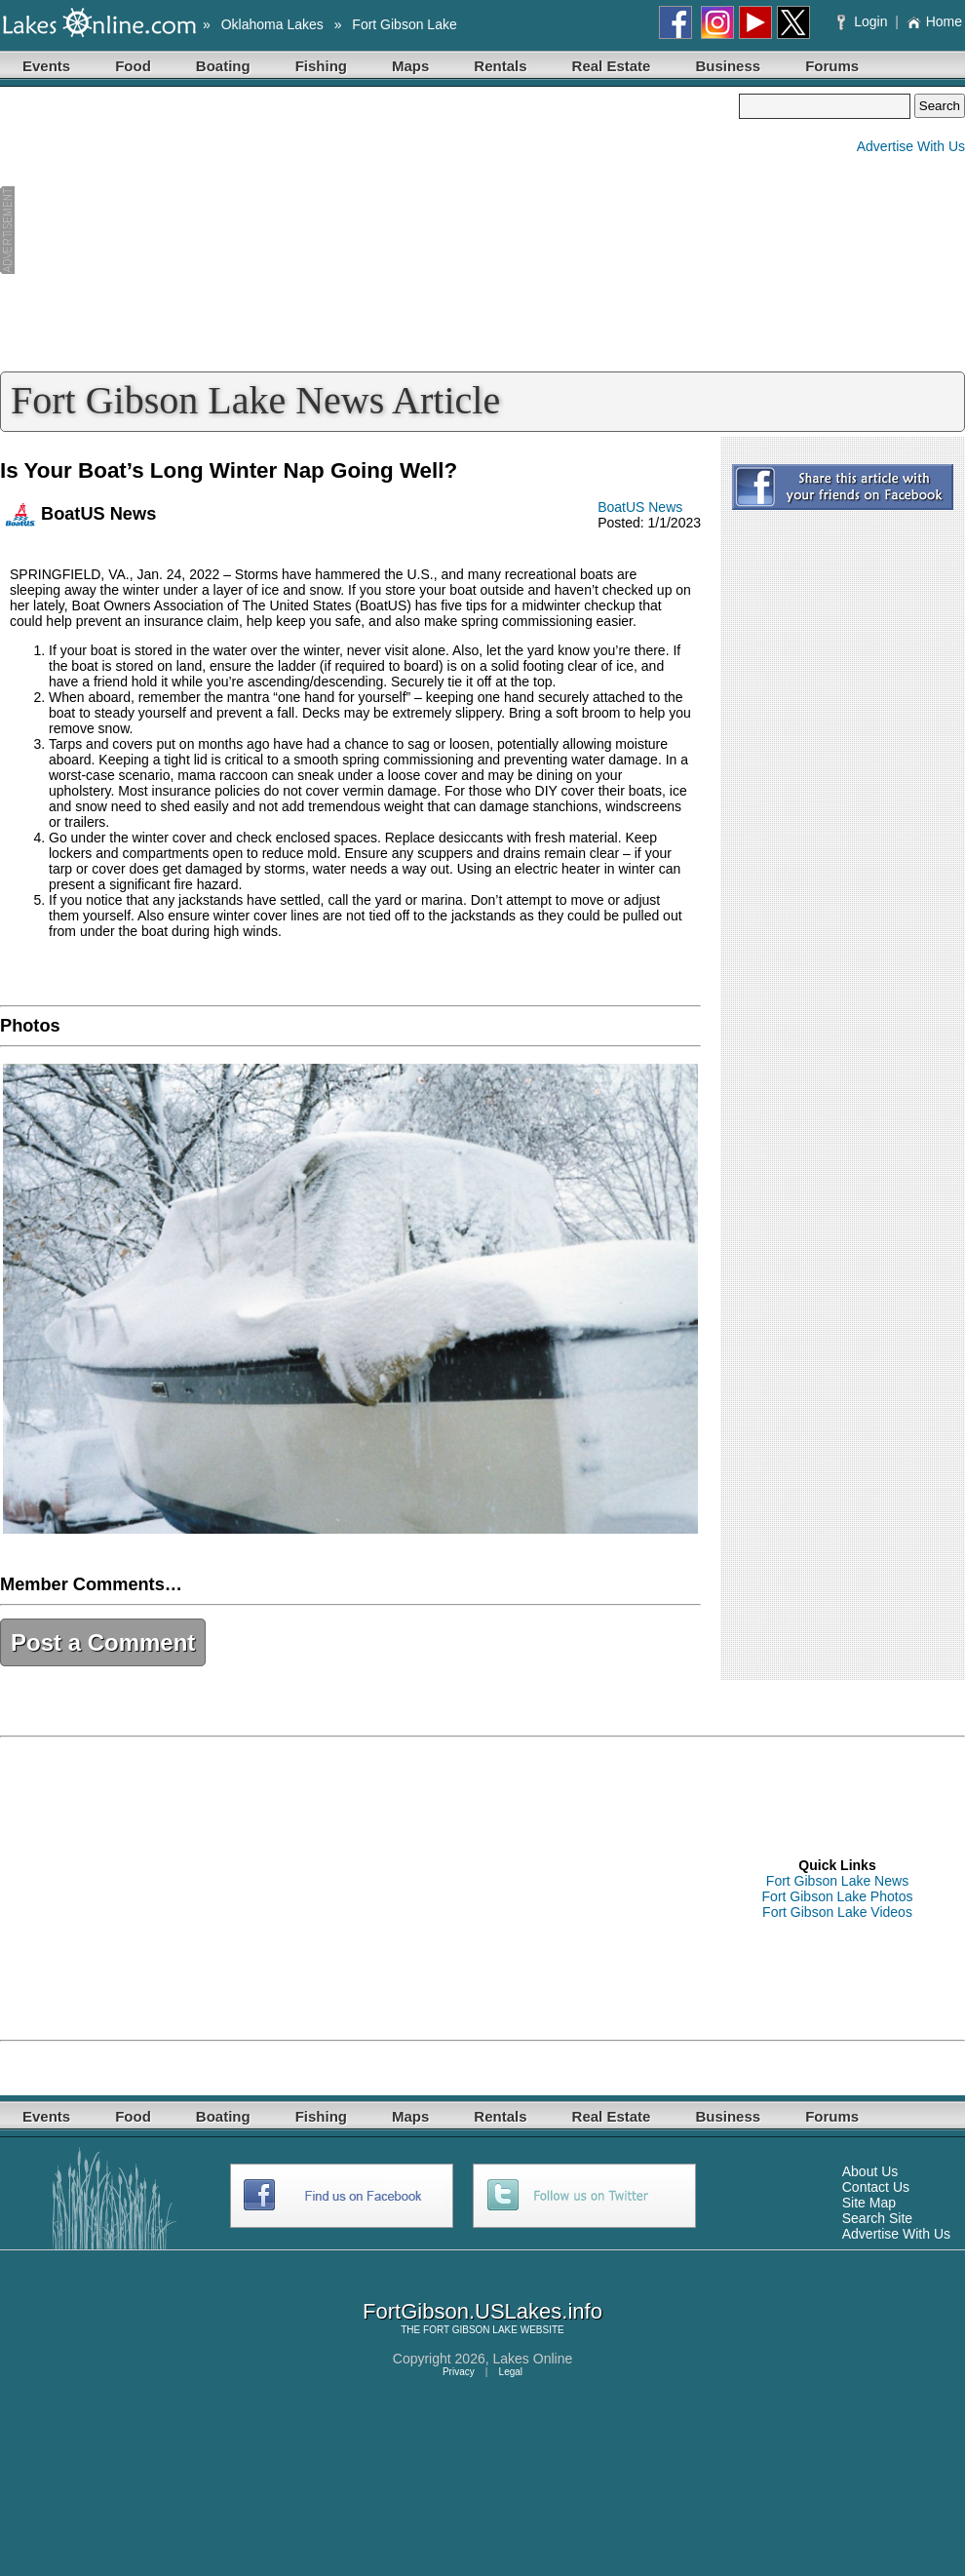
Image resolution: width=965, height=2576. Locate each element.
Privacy (459, 2371)
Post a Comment (103, 1642)
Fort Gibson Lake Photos (837, 1896)
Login (864, 21)
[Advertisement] (369, 230)
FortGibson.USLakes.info (482, 2311)
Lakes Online (533, 2358)
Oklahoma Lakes (272, 24)
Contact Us (875, 2187)
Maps (410, 66)
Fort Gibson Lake (404, 24)
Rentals (500, 66)
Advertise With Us (911, 146)
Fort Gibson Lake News (837, 1881)
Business (727, 66)
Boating (223, 66)
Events (46, 66)
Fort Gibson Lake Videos (837, 1912)
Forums (832, 66)
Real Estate (611, 66)
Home (934, 21)
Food (133, 66)
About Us (870, 2171)
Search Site (877, 2218)
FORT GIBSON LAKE (470, 2329)
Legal (510, 2371)
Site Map (869, 2202)
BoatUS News (640, 507)
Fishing (321, 66)
